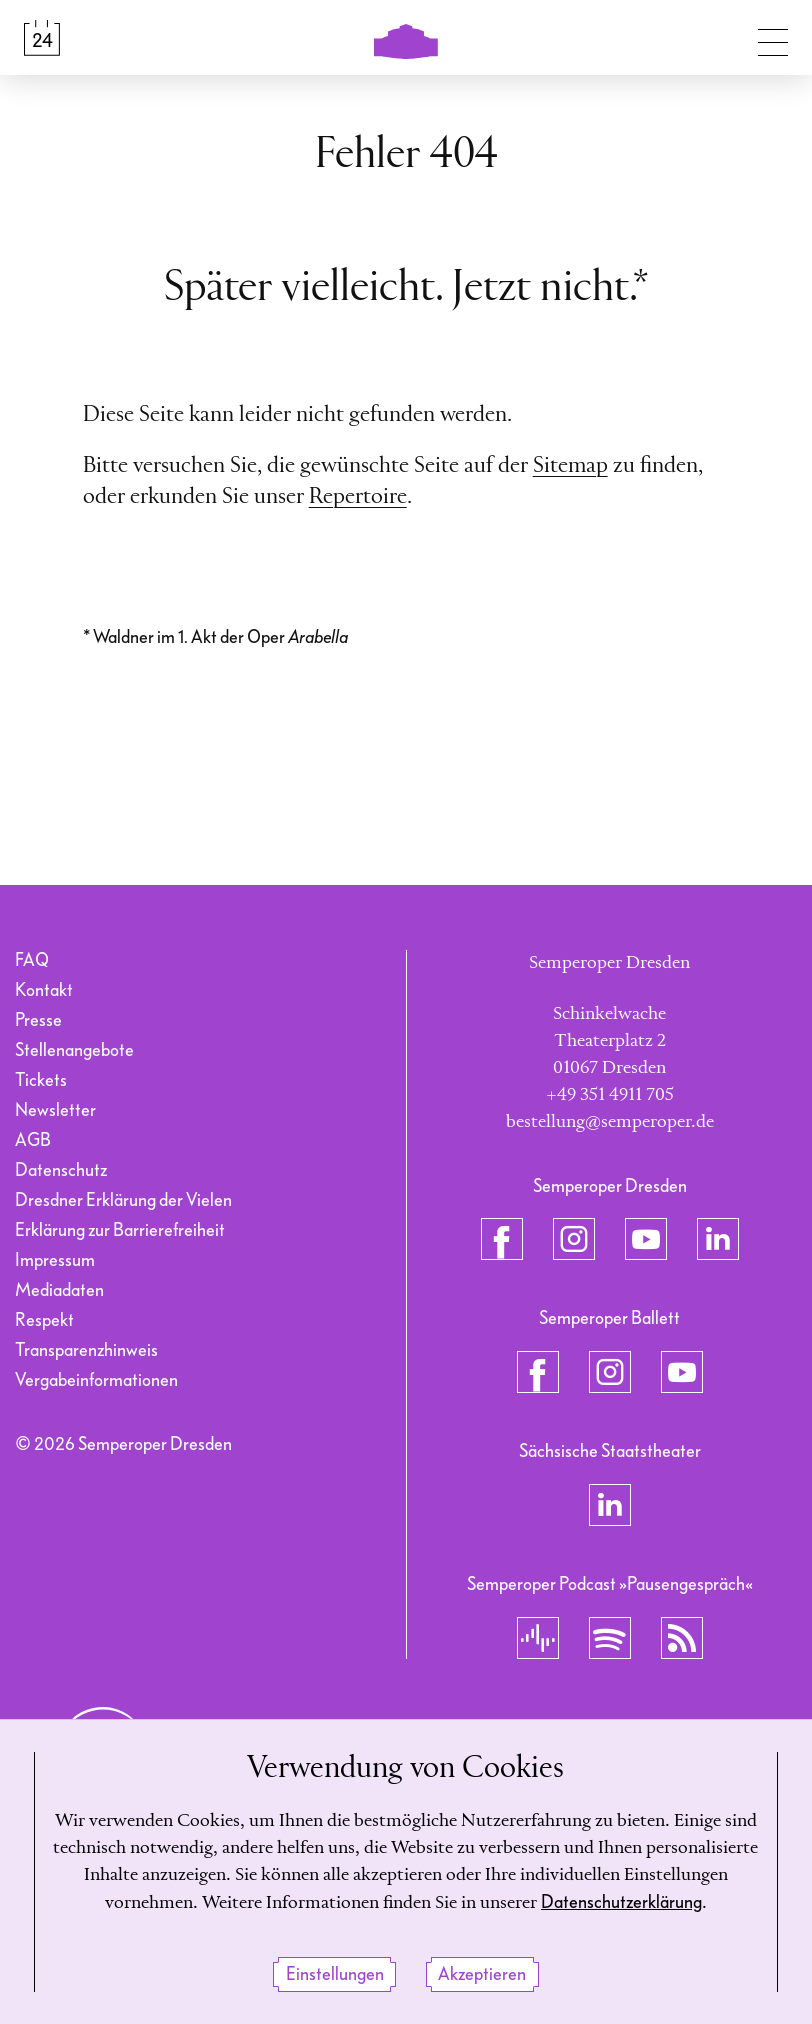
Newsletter (55, 1110)
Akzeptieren (482, 1974)
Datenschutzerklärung (621, 1903)
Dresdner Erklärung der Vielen (123, 1200)
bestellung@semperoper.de (610, 1122)
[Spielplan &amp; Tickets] (42, 38)
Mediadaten (59, 1290)
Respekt (44, 1320)
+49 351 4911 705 (610, 1095)
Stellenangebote (74, 1050)
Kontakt (44, 990)
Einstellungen (335, 1974)
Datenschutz (61, 1170)
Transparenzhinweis (86, 1350)
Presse (38, 1020)
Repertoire (358, 497)
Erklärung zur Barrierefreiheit (120, 1230)
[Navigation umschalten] (773, 38)
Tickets (41, 1080)
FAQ (32, 960)
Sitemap (570, 466)
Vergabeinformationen (96, 1380)
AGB (33, 1140)
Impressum (55, 1260)
